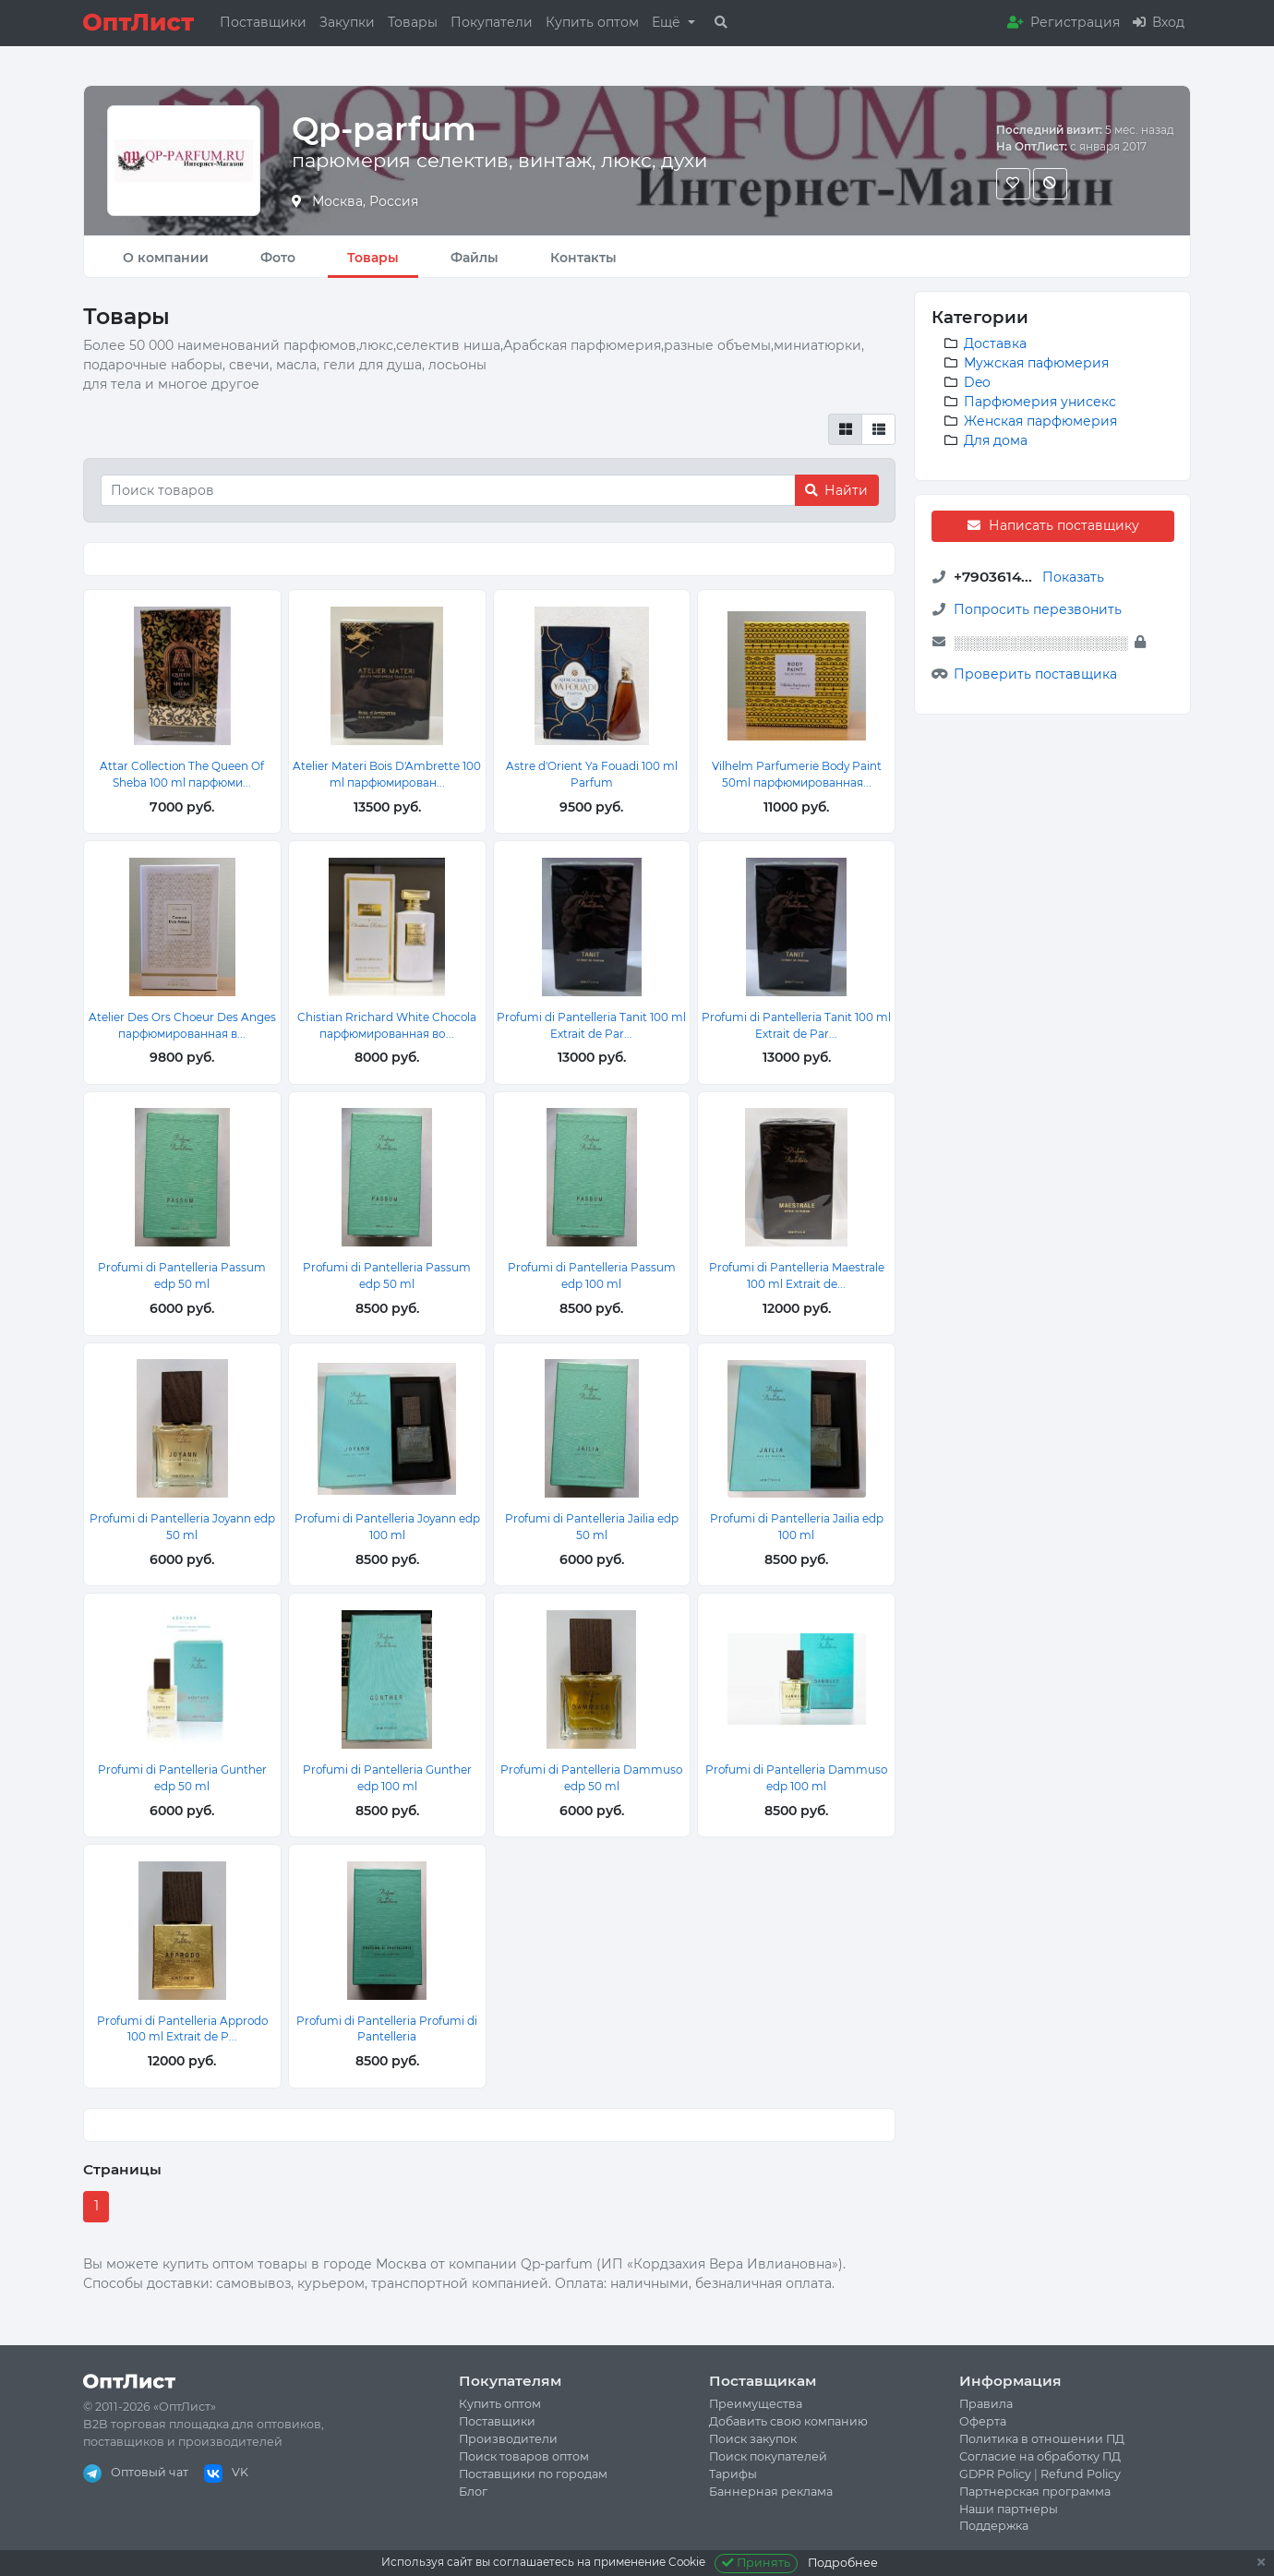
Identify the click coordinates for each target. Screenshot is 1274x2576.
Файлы (475, 257)
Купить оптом (592, 22)
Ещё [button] (668, 22)
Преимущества (755, 2404)
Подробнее (843, 2563)
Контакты (583, 257)
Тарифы (733, 2474)
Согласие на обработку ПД (1040, 2456)
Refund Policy (1080, 2474)
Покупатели (492, 22)
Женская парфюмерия (1040, 421)
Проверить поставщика (1035, 674)
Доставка (995, 343)
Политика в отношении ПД (1041, 2439)
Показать (1073, 577)
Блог (473, 2491)
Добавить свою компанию (788, 2421)
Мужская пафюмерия (1036, 363)
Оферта (982, 2421)
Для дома (996, 440)
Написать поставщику (1052, 525)
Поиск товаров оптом (524, 2456)
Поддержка (993, 2526)
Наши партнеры (1008, 2509)
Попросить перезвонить (1038, 609)
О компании (166, 257)
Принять (756, 2563)
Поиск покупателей (768, 2456)
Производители (508, 2439)
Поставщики (263, 22)
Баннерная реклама (771, 2491)
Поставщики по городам (533, 2474)
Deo (977, 382)
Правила (986, 2404)
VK (226, 2472)
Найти (836, 490)
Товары (413, 22)
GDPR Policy (995, 2474)
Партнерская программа (1035, 2491)
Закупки (347, 22)
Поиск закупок (753, 2439)
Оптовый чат (135, 2472)
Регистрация (1063, 22)
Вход (1158, 22)
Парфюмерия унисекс (1040, 401)
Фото (277, 257)
